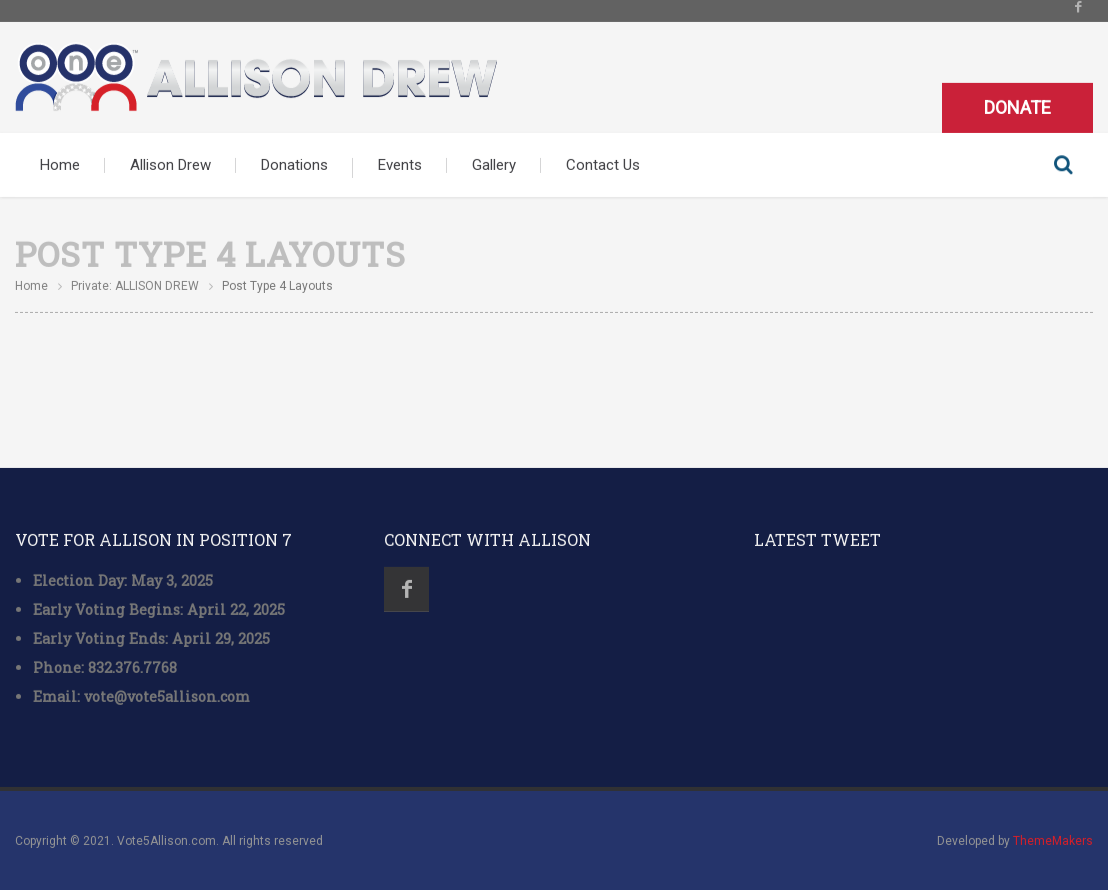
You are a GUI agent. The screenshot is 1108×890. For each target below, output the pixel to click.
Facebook (406, 589)
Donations (294, 164)
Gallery (494, 164)
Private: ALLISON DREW (135, 285)
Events (400, 164)
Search (1063, 164)
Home (60, 164)
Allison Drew (170, 164)
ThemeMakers (1053, 840)
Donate (1017, 106)
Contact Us (603, 164)
